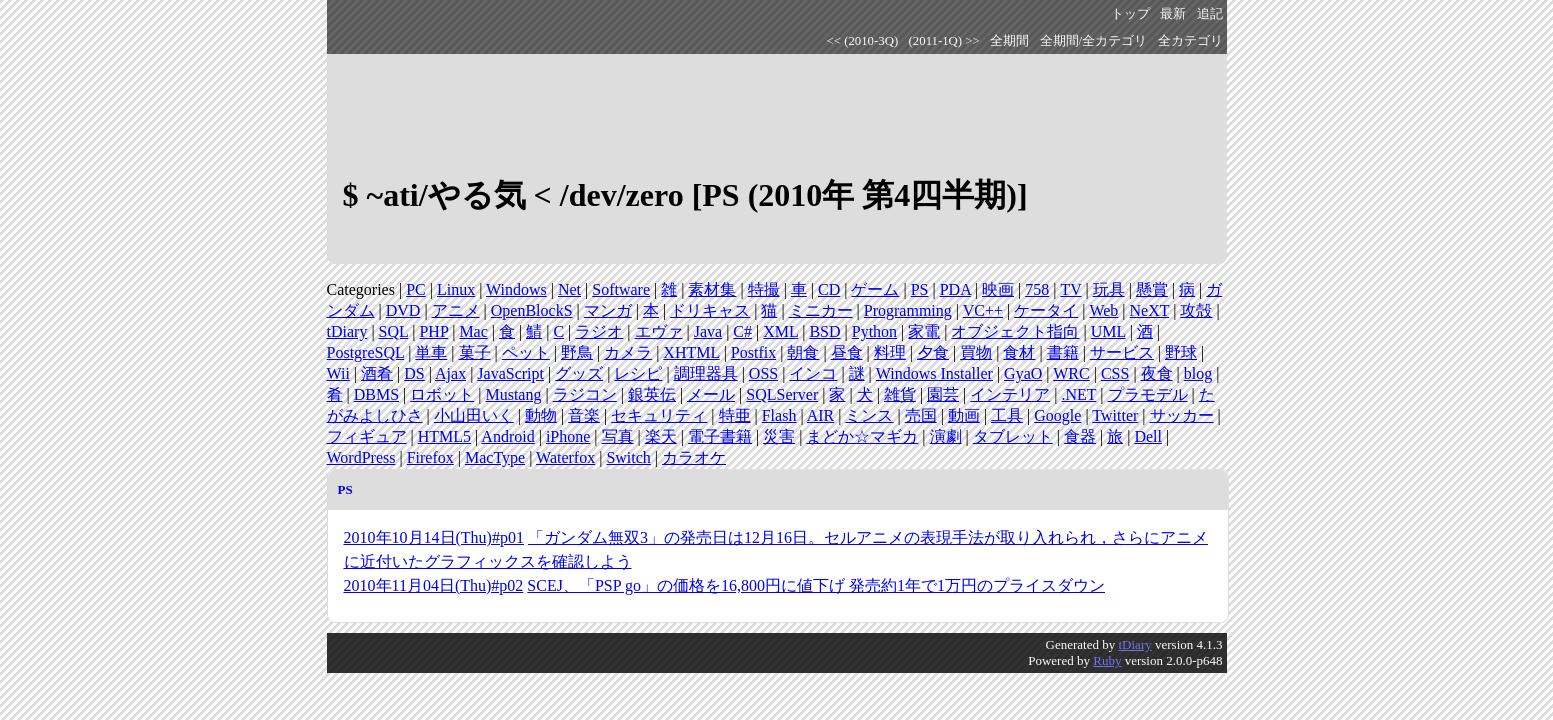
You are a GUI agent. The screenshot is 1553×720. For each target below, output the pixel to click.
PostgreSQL (366, 352)
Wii (338, 373)
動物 (541, 415)
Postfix (753, 352)
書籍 (1063, 352)
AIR (821, 415)
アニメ (456, 310)
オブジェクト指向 (1015, 331)
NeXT (1150, 310)
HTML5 (444, 436)
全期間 (1009, 41)
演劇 (946, 436)
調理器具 (706, 373)
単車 (431, 352)
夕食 (933, 352)
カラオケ (694, 457)
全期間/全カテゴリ (1094, 41)
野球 (1181, 352)
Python (874, 331)
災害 (779, 436)
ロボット (442, 394)
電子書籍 (720, 436)
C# (742, 331)
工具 (1007, 415)
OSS (763, 373)
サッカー (1182, 415)
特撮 (764, 289)
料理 (890, 352)
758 (1037, 289)
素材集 (712, 289)
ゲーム (875, 289)
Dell (1148, 436)
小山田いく (474, 415)
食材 (1019, 352)
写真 (618, 436)
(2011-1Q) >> (944, 41)
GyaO (1023, 373)
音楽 (584, 415)
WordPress (361, 457)
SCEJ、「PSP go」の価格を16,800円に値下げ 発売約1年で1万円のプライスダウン (816, 585)
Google (1057, 415)
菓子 (475, 352)
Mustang (513, 394)
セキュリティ (659, 415)
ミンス (869, 415)
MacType (495, 457)
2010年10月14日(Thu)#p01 (434, 537)
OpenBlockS (532, 310)
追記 (1210, 14)
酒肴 (377, 373)
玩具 (1109, 289)
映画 (998, 289)
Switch (628, 457)
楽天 (661, 436)
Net (569, 289)
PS (920, 289)
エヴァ (659, 331)
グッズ (579, 373)
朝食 (803, 352)
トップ (1130, 14)
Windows (516, 289)
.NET (1078, 394)
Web (1103, 310)
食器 (1080, 436)
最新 (1173, 14)
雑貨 (900, 394)
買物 (976, 352)
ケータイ (1046, 310)
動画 (964, 415)
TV (1070, 289)
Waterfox (565, 457)
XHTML (691, 352)
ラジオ (599, 331)
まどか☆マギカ (862, 436)
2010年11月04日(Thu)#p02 (434, 585)
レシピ (638, 373)
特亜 (735, 415)
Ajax (450, 373)
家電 (924, 331)
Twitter (1115, 415)
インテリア (1010, 394)
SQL (394, 331)
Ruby (1107, 660)
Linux (456, 289)
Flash (779, 415)
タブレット (1013, 436)
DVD (403, 310)
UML (1108, 331)
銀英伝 (652, 394)
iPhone (568, 436)
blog (1198, 373)
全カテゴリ (1190, 41)
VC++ (983, 310)
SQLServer (782, 394)
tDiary (347, 331)
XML (780, 331)
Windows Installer (934, 373)
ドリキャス (710, 310)
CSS (1115, 373)
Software (621, 289)
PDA (955, 289)
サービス (1122, 352)
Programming (908, 310)
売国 (921, 415)
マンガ (608, 310)
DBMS (376, 394)
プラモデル (1148, 394)
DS (414, 373)
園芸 (943, 394)
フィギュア (367, 436)
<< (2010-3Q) (863, 41)
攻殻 (1196, 310)
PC (416, 289)
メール (711, 394)
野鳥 (577, 352)
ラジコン (585, 394)
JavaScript (510, 373)
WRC (1071, 373)
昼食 (847, 352)
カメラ (628, 352)
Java (708, 331)
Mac (473, 331)
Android (507, 436)
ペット (526, 352)
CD (829, 289)
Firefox (430, 457)
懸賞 (1152, 289)
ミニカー (821, 310)
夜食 (1157, 373)
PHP (433, 331)
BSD (824, 331)
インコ (813, 373)
